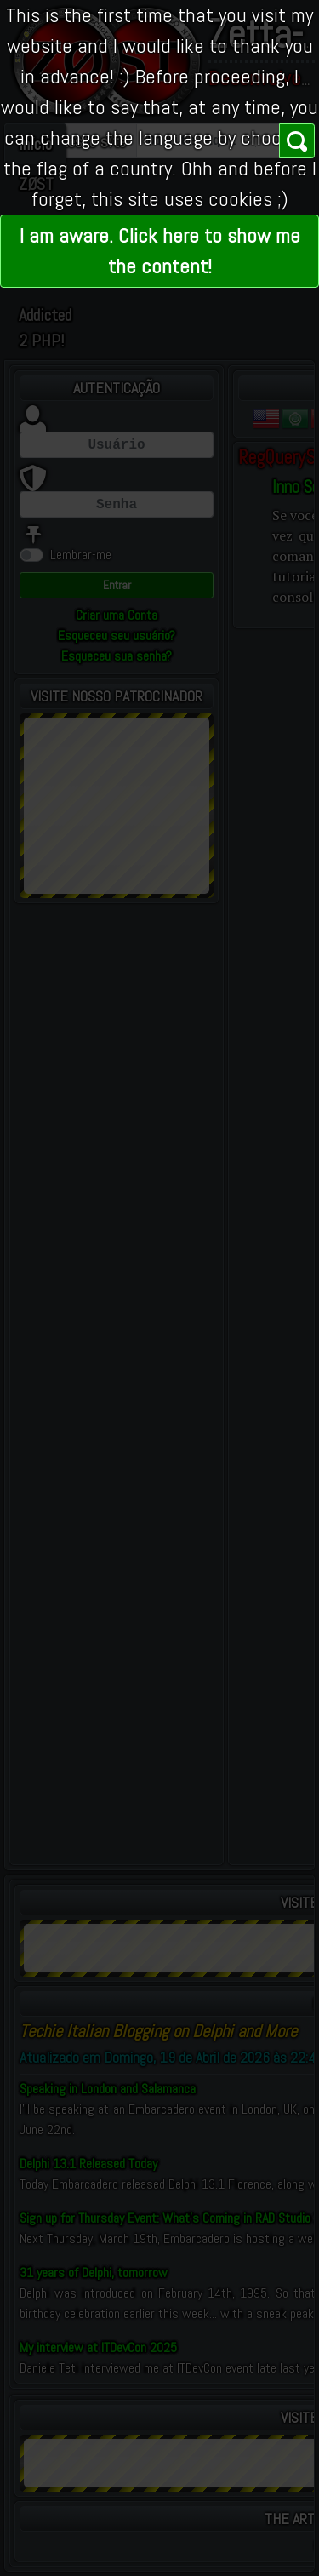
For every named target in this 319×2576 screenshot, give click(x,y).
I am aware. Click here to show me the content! (160, 250)
